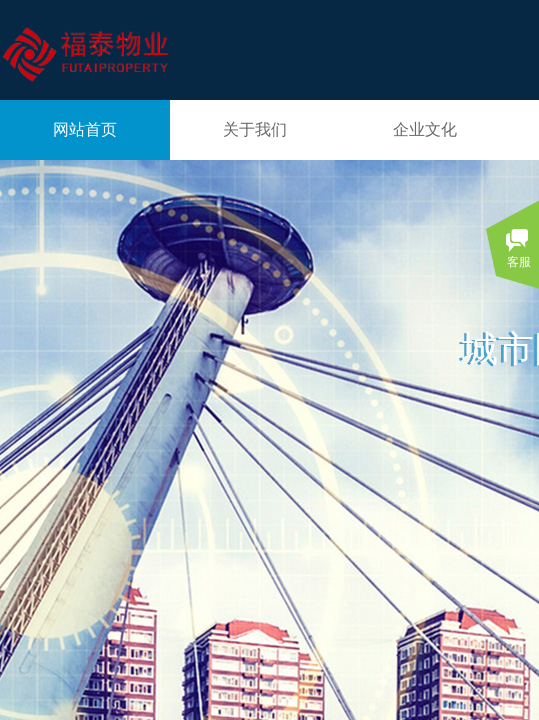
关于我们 (255, 129)
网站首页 (85, 129)
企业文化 (425, 129)
